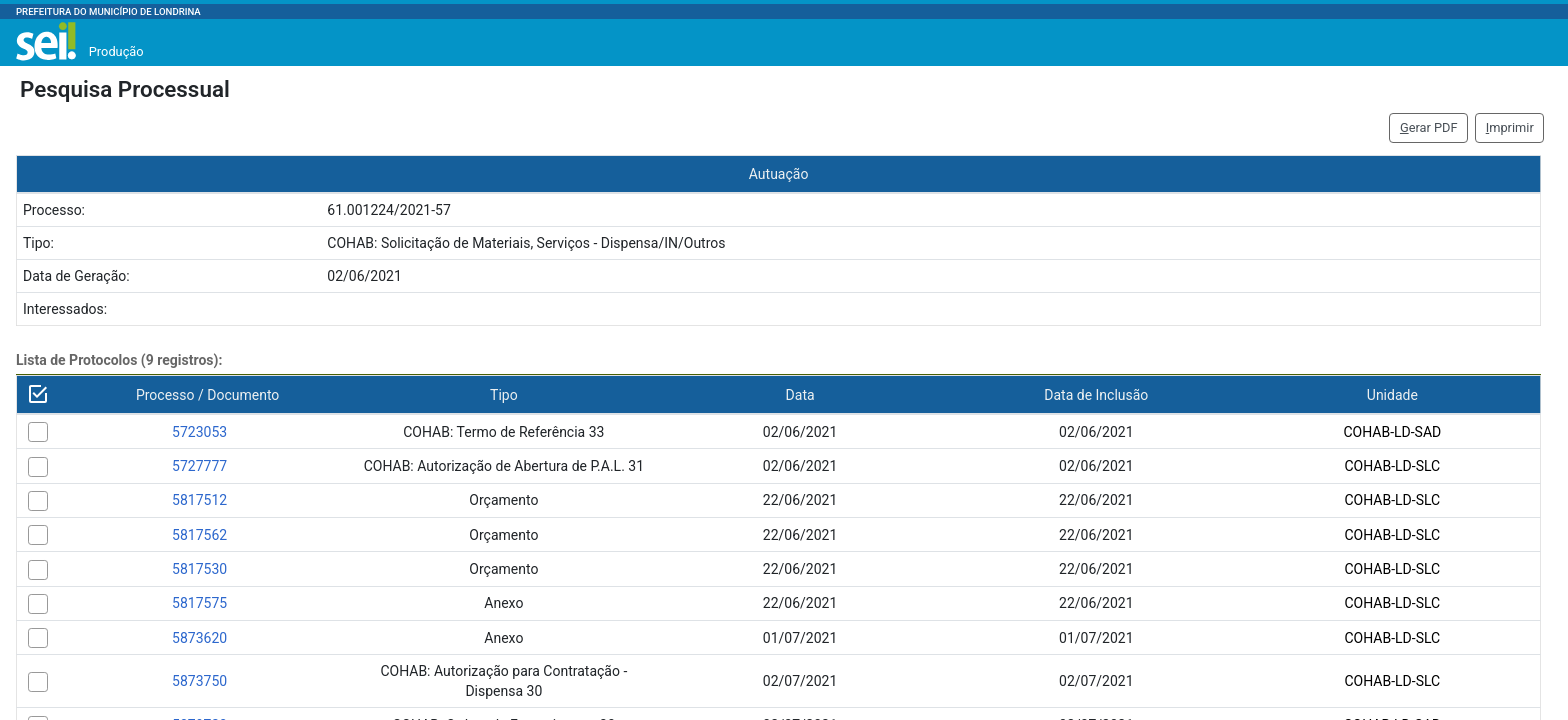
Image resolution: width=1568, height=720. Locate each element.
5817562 (199, 535)
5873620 (199, 638)
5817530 (199, 569)
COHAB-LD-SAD (1392, 432)
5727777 (199, 466)
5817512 (199, 500)
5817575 (199, 603)
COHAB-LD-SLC (1392, 466)
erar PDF (1429, 127)
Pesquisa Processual (125, 89)
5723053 (199, 432)
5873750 (199, 681)
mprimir (1510, 127)
